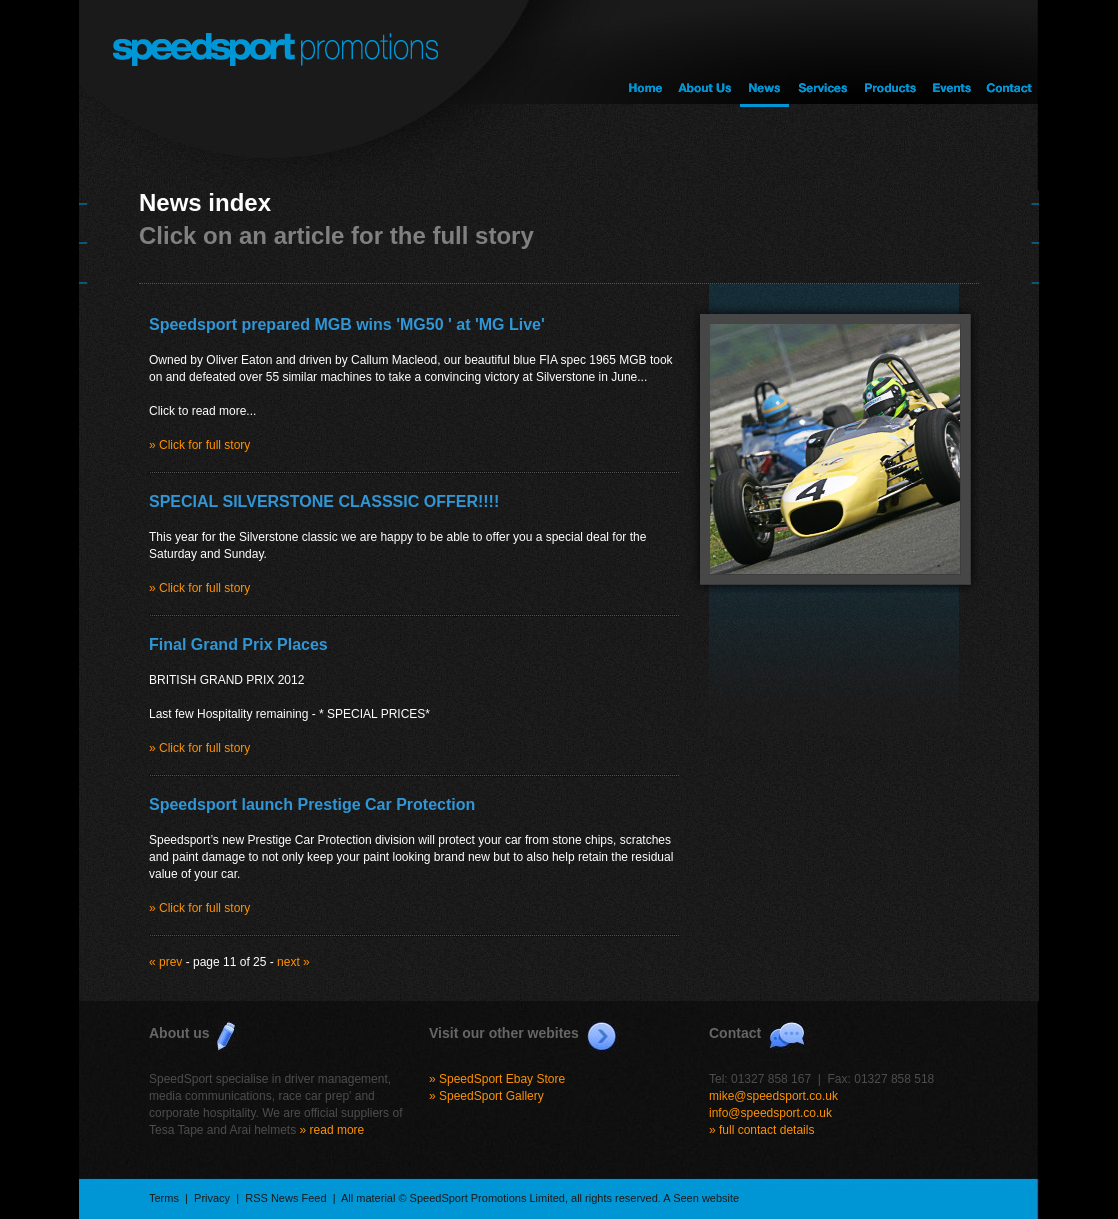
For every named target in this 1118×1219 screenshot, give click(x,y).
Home (645, 53)
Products (888, 53)
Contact (1009, 53)
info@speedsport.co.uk (770, 1113)
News (764, 53)
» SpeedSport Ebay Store (497, 1079)
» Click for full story (199, 445)
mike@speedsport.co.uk (773, 1096)
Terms (164, 1198)
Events (951, 53)
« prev (165, 962)
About (704, 53)
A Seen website (701, 1198)
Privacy (212, 1198)
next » (293, 962)
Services (821, 53)
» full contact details (761, 1130)
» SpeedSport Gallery (486, 1096)
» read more (332, 1130)
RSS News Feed (285, 1198)
